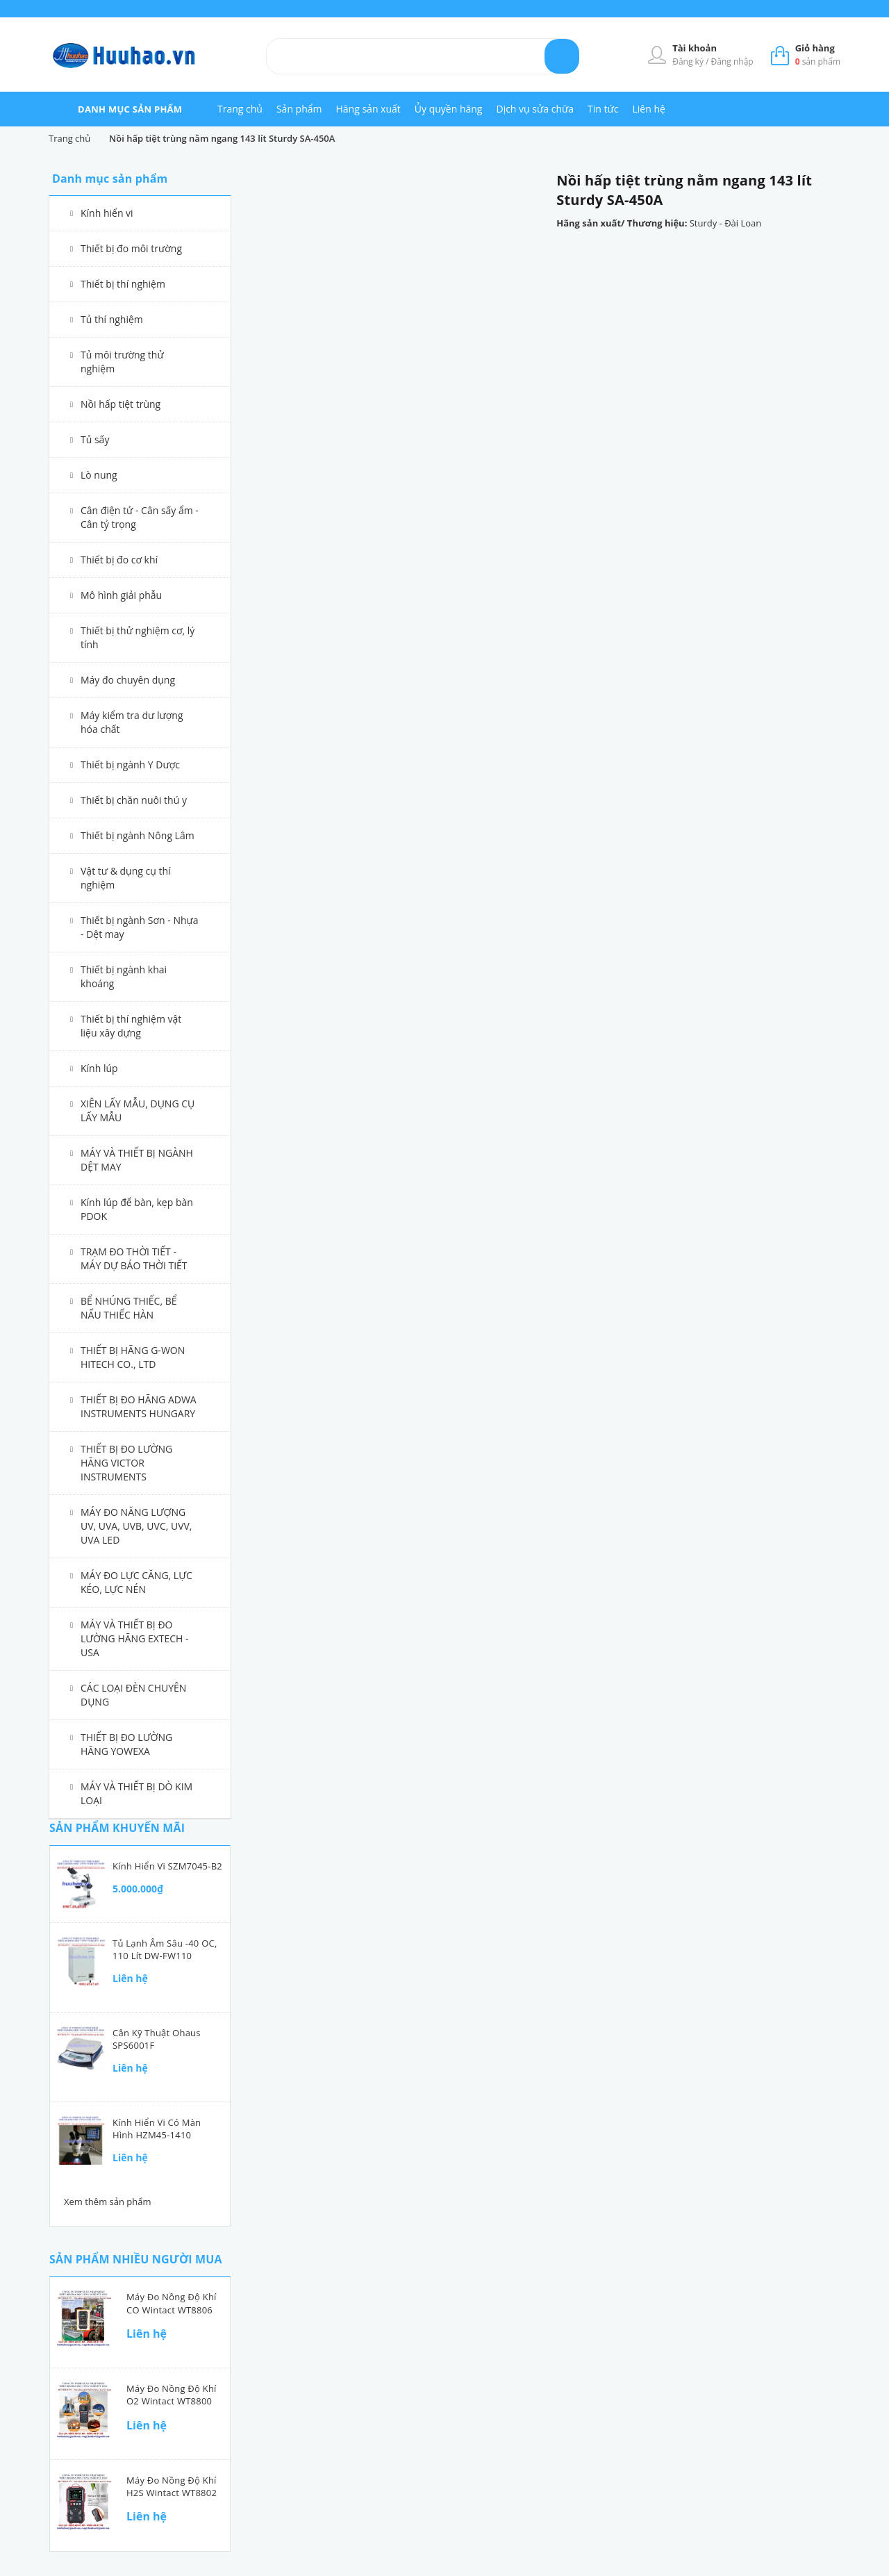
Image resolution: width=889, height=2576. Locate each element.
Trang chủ (240, 108)
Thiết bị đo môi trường (131, 248)
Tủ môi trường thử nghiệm (122, 361)
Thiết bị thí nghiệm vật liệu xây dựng (131, 1025)
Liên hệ (648, 108)
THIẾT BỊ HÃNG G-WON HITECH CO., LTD (133, 1357)
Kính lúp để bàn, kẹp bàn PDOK (137, 1209)
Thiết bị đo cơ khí (119, 559)
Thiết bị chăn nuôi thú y (134, 800)
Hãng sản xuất (368, 108)
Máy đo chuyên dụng (128, 679)
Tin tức (603, 108)
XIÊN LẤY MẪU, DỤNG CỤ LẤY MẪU (137, 1110)
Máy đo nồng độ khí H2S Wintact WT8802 (171, 2486)
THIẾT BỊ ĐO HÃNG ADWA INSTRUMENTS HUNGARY (139, 1406)
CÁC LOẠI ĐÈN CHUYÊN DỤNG (133, 1694)
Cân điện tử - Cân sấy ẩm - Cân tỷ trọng (140, 517)
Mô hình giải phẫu (121, 595)
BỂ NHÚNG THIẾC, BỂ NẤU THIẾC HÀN (129, 1307)
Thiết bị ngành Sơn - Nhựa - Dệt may (140, 927)
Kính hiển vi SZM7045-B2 (167, 1866)
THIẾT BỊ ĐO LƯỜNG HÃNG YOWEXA (126, 1744)
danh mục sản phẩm (130, 109)
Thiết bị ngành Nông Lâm (137, 835)
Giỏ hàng (815, 48)
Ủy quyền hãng (449, 108)
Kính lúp (99, 1068)
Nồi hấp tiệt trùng (120, 404)
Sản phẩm (299, 108)
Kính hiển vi (107, 213)
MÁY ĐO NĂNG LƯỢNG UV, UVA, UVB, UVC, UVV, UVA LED (136, 1525)
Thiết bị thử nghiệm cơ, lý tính (137, 637)
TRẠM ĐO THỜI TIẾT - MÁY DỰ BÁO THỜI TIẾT (134, 1258)
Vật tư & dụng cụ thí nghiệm (126, 877)
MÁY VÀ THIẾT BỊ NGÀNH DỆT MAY (137, 1159)
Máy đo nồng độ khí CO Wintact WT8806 (171, 2302)
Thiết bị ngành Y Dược (130, 764)
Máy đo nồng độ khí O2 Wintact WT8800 (171, 2394)
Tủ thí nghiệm (112, 319)
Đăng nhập (732, 61)
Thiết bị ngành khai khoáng (124, 976)
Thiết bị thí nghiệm (123, 283)
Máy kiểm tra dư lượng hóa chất (132, 722)
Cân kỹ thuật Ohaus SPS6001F (157, 2038)
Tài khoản (694, 48)
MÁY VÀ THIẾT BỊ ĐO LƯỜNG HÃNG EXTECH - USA (135, 1638)
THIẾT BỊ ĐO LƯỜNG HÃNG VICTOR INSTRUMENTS (126, 1462)
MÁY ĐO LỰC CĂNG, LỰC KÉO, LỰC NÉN (136, 1582)
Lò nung (99, 474)
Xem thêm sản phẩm (107, 2201)
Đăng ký (689, 61)
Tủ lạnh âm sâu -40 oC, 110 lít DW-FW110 (165, 1949)
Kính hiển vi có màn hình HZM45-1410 (157, 2128)
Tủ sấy (95, 439)
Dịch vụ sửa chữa (535, 108)
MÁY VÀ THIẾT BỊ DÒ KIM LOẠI (136, 1793)
